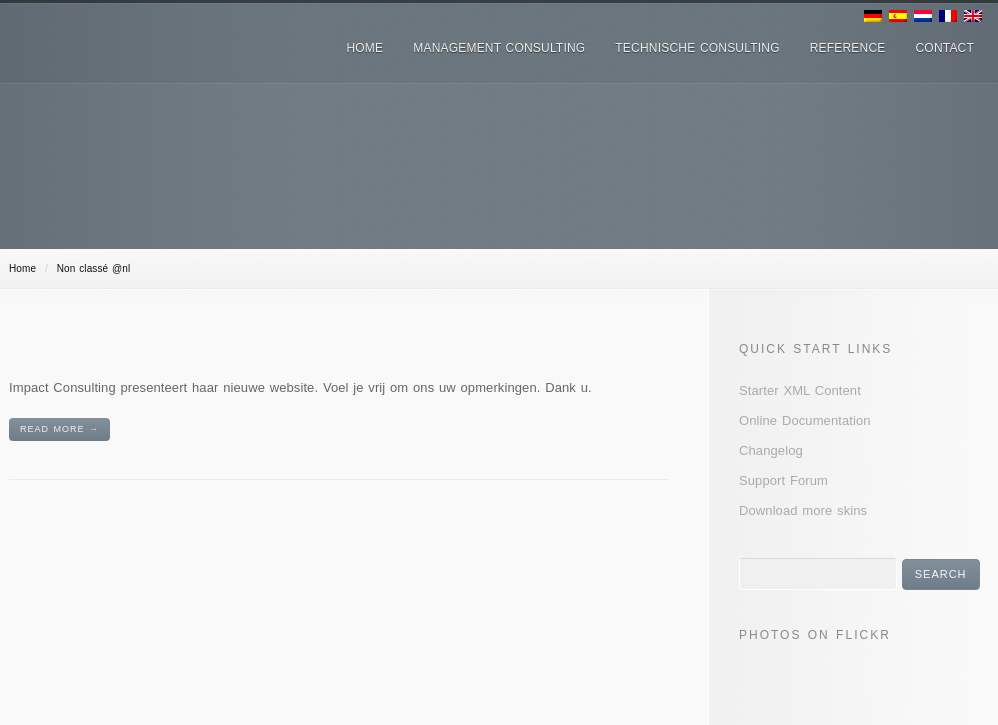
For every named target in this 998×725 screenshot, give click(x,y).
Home (22, 268)
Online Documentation (805, 420)
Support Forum (783, 480)
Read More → (59, 429)
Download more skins (803, 510)
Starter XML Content (800, 390)
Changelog (771, 450)
